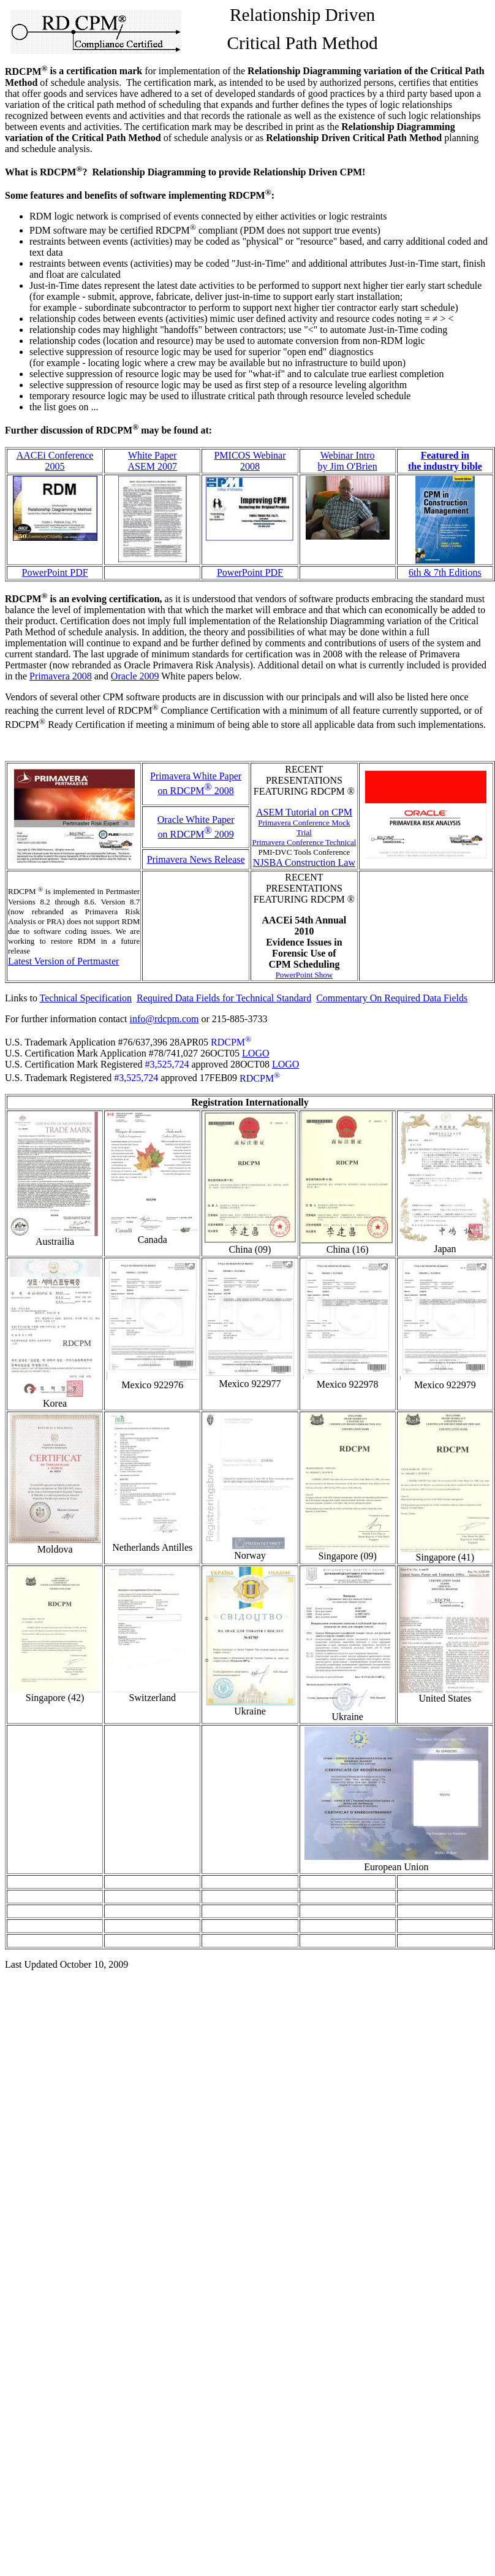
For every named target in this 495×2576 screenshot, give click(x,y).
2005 (55, 466)
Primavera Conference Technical (304, 842)
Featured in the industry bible (445, 461)
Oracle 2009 (135, 676)
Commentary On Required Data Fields (391, 998)
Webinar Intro (347, 455)
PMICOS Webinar (249, 455)
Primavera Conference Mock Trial (304, 827)
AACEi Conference (55, 455)
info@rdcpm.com (164, 1019)
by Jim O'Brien (347, 466)
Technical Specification (86, 998)
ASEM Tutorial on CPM (304, 812)
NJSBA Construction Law (304, 862)
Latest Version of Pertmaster (63, 961)
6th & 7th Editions (445, 572)
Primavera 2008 (60, 676)
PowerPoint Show (304, 974)
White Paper (152, 455)
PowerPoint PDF (55, 572)
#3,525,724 (167, 1064)
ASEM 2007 (152, 466)
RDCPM (231, 1042)
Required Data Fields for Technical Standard (224, 998)
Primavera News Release (196, 859)
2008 (250, 466)
